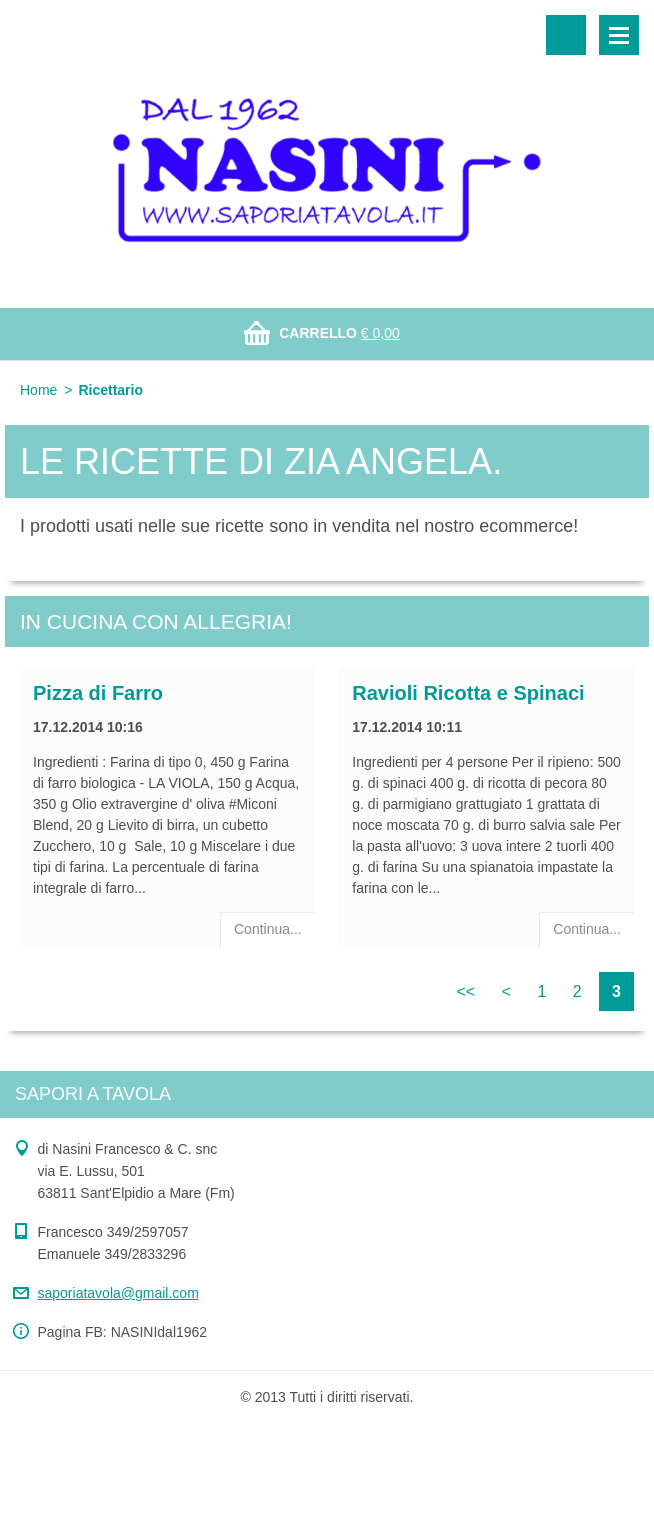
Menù (619, 35)
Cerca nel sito (566, 35)
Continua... (268, 929)
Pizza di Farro (98, 693)
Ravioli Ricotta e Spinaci (468, 693)
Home (38, 390)
